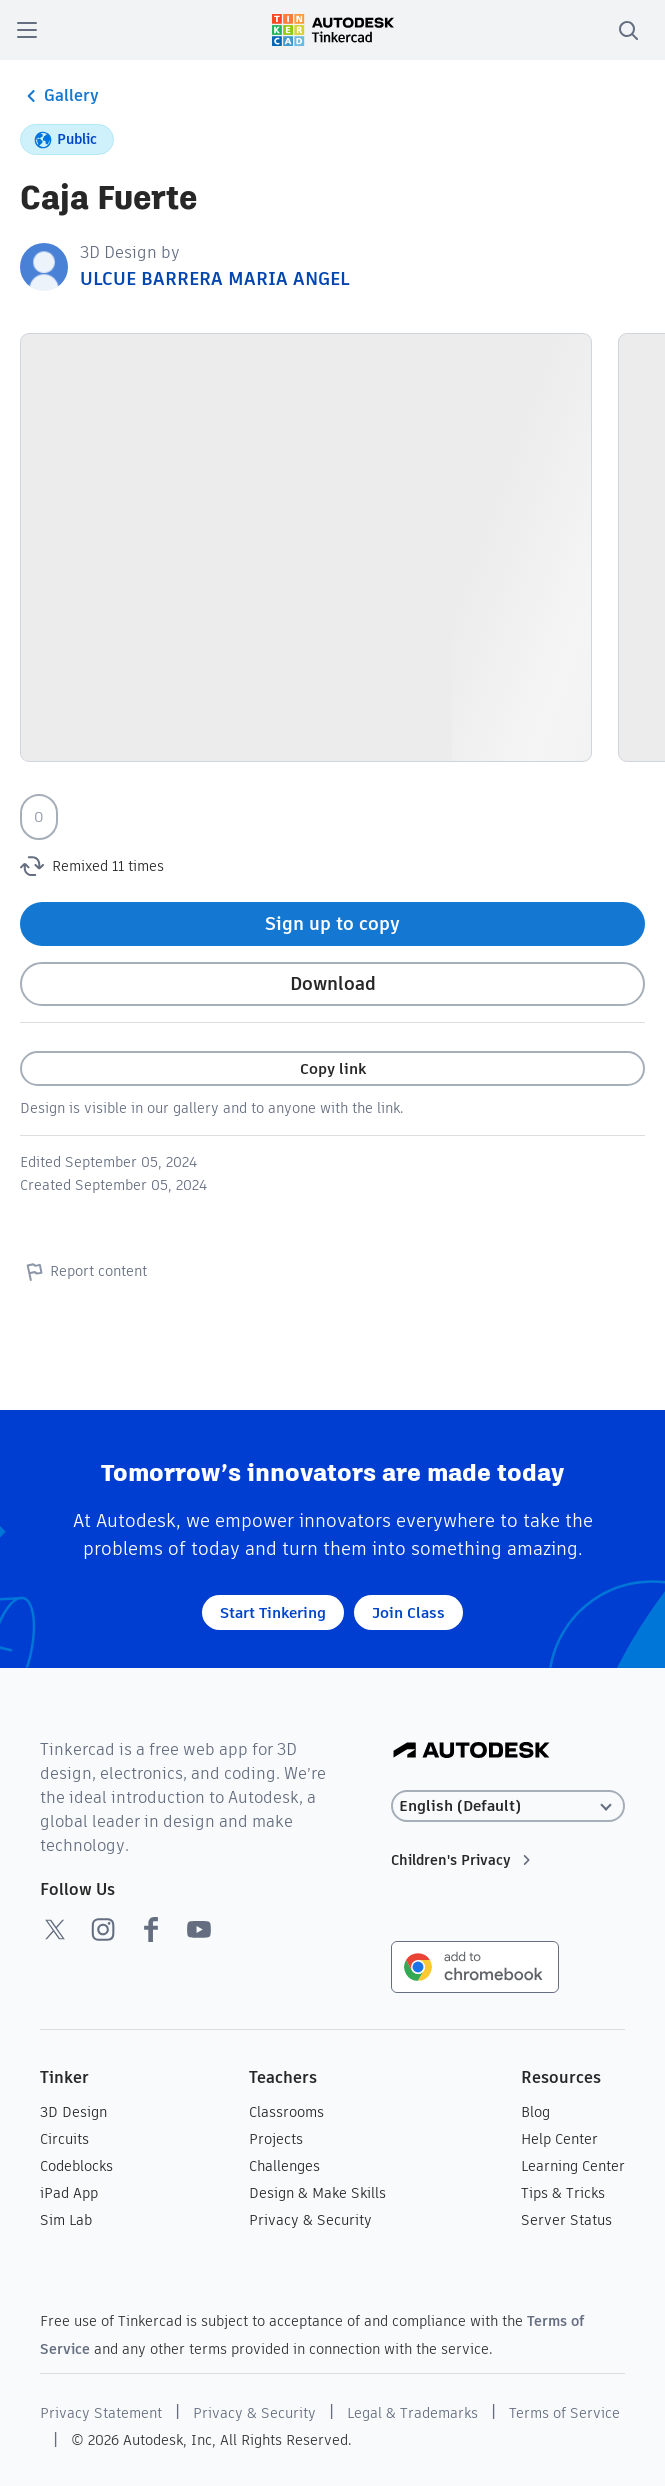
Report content (83, 1271)
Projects (276, 2139)
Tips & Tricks (563, 2193)
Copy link (333, 1068)
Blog (535, 2112)
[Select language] (508, 1806)
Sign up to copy (332, 923)
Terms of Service (564, 2413)
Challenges (284, 2166)
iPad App (69, 2193)
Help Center (559, 2139)
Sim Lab (66, 2220)
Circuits (64, 2139)
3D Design (73, 2112)
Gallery (59, 96)
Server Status (566, 2220)
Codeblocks (76, 2166)
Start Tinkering (273, 1612)
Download (333, 983)
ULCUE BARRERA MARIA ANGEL (214, 278)
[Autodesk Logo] (471, 1751)
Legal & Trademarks (412, 2413)
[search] (628, 30)
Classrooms (286, 2112)
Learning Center (573, 2166)
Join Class (408, 1612)
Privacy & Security (310, 2220)
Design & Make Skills (317, 2193)
